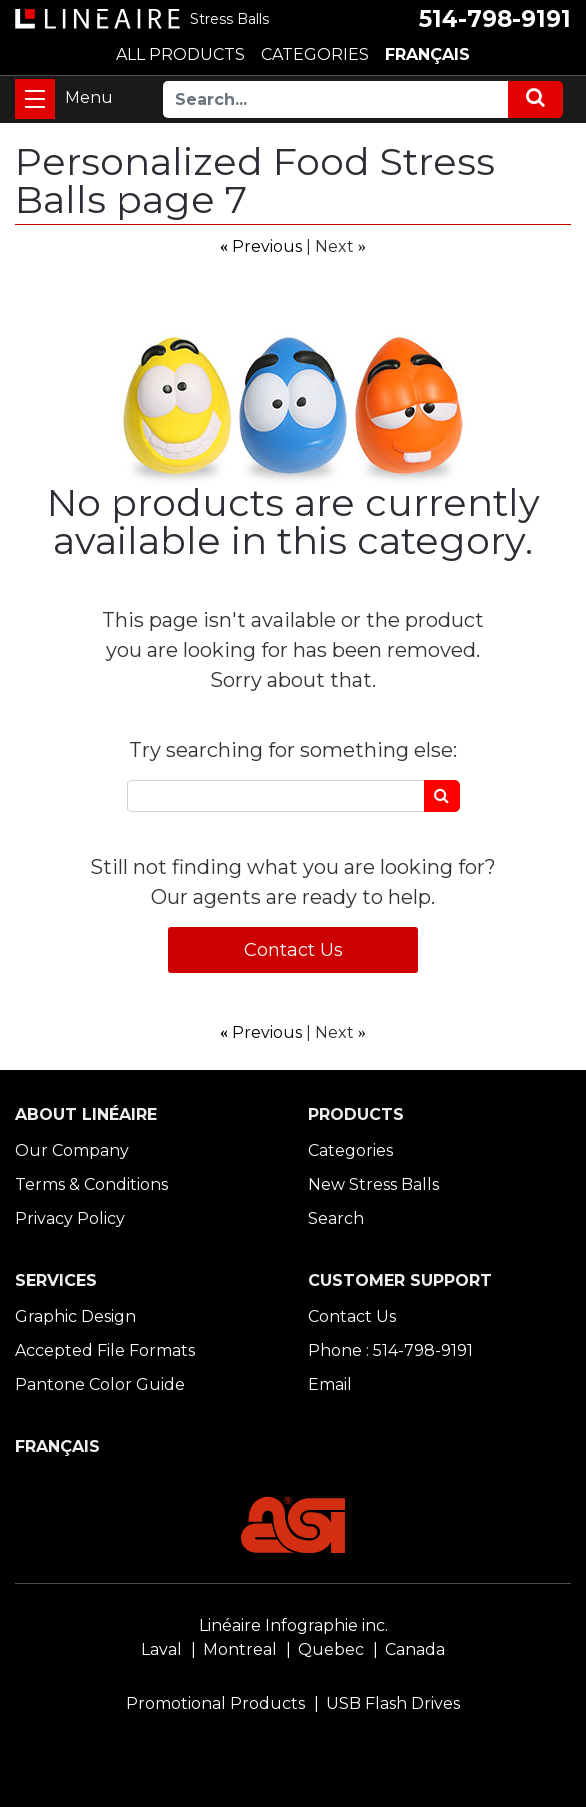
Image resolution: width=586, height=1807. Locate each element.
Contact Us (293, 950)
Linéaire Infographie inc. (293, 1625)
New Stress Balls (373, 1184)
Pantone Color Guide (100, 1384)
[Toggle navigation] (35, 99)
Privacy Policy (70, 1218)
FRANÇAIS (427, 54)
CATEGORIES (315, 54)
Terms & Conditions (91, 1184)
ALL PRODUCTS (180, 54)
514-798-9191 (495, 19)
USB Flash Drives (393, 1703)
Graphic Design (75, 1316)
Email (330, 1384)
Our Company (72, 1150)
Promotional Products (215, 1703)
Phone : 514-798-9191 (390, 1350)
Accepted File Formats (105, 1350)
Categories (350, 1150)
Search (336, 1218)
